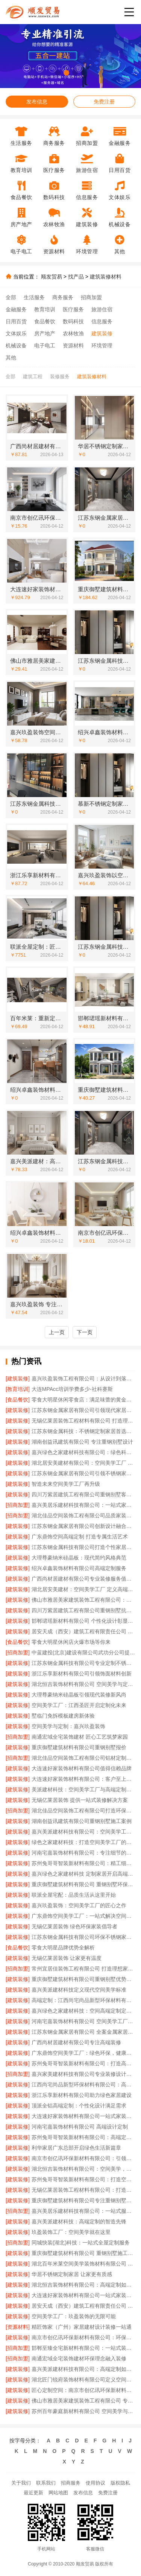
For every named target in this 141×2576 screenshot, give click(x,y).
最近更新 (33, 2492)
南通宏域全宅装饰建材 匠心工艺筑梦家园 (80, 1737)
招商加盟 (91, 297)
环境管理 (101, 345)
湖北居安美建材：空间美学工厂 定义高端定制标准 (83, 1589)
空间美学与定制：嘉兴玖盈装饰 (68, 1726)
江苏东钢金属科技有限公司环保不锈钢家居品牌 (83, 1937)
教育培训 (44, 309)
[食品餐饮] (18, 1400)
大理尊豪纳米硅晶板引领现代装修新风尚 (79, 1695)
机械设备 (16, 345)
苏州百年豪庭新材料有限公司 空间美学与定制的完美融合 (83, 2411)
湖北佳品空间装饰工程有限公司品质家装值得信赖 (83, 1515)
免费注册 (104, 102)
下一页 (84, 1332)
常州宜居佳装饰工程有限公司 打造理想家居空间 (83, 1969)
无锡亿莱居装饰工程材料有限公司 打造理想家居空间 (83, 1421)
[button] (58, 73)
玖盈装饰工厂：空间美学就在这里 (71, 2232)
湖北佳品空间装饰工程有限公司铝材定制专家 (83, 1758)
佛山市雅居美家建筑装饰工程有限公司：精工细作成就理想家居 (83, 1600)
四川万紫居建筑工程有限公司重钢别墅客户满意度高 (83, 1494)
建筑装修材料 (105, 277)
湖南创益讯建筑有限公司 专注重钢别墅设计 (82, 1442)
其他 (11, 357)
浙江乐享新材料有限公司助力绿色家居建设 (82, 2095)
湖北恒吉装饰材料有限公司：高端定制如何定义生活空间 (83, 2285)
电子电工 (44, 345)
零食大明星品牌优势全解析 (63, 1948)
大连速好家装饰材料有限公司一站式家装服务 (83, 2116)
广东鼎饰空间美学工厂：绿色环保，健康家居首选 (83, 2053)
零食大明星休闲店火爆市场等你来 (71, 1642)
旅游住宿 (101, 309)
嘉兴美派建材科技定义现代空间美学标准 (79, 1990)
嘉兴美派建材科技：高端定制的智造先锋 (79, 2221)
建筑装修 (101, 333)
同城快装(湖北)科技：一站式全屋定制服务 (81, 2243)
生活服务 (34, 297)
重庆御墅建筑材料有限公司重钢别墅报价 (79, 1747)
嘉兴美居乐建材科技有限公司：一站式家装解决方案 (83, 1505)
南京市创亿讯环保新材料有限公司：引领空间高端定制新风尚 (83, 2158)
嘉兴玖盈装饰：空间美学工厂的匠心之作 (79, 1905)
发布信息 (36, 102)
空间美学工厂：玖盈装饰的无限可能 (74, 2316)
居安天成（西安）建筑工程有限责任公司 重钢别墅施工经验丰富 (83, 1631)
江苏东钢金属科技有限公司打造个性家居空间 (83, 1547)
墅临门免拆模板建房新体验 (63, 1716)
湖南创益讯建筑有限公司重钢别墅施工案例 (82, 1821)
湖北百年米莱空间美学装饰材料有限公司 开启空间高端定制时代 (83, 2264)
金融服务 (16, 309)
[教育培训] (18, 1389)
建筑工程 (32, 376)
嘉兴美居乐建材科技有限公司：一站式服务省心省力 (83, 2211)
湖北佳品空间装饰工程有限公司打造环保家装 (83, 1811)
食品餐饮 (44, 321)
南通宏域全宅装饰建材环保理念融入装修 (79, 2358)
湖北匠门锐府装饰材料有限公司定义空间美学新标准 (83, 2380)
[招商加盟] (18, 1505)
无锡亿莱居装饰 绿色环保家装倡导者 (74, 1926)
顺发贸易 (51, 277)
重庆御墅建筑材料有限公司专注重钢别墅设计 (83, 2200)
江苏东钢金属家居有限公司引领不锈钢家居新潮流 (83, 1473)
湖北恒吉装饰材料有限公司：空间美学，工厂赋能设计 (83, 2169)
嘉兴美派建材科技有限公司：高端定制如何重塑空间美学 (83, 2369)
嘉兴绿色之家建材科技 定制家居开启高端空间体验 (83, 1874)
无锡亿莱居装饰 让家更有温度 (67, 1958)
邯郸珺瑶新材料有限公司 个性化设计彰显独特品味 (83, 1621)
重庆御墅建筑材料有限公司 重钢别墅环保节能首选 (83, 1884)
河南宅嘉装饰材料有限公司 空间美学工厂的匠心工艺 (83, 2021)
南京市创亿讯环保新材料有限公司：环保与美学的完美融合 (83, 2337)
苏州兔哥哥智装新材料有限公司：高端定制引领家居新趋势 (83, 2137)
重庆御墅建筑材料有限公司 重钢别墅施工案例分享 (83, 2253)
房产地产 (44, 333)
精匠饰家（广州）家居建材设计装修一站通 (82, 2327)
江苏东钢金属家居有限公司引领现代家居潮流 (83, 1410)
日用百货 (16, 321)
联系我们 (46, 2483)
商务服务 (62, 297)
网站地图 (58, 2492)
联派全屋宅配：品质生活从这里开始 (74, 1895)
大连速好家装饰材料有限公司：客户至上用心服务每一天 (83, 1779)
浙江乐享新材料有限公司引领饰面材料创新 (82, 1674)
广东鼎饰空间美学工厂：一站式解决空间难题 (83, 1916)
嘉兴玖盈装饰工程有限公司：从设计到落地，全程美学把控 (83, 1378)
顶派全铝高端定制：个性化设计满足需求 (79, 2106)
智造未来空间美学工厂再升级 (66, 1484)
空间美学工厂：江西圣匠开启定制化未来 (79, 1705)
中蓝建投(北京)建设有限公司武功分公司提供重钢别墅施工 (83, 1652)
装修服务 (60, 376)
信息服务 (101, 321)
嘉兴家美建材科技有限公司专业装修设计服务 (83, 2074)
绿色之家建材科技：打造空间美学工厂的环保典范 (83, 1842)
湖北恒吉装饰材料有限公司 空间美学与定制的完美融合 (83, 1684)
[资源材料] (18, 2327)
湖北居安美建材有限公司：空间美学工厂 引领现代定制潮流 (83, 1463)
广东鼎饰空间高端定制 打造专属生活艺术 (80, 1537)
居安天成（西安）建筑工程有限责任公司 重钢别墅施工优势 (83, 2306)
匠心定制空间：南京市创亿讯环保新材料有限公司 (83, 2390)
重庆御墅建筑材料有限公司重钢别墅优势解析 (83, 1979)
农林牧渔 (73, 333)
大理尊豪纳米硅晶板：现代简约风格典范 (79, 1558)
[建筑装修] (18, 1378)
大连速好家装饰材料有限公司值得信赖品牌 (82, 1768)
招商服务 (70, 2483)
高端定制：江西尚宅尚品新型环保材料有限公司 (83, 2000)
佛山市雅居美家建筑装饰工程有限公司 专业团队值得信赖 (83, 2401)
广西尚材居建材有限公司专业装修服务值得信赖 (83, 1579)
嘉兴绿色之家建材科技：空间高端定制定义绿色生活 (83, 2011)
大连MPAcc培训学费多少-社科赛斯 (72, 1389)
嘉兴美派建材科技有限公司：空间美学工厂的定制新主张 (83, 1832)
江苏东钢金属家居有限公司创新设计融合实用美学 (83, 1526)
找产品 (76, 277)
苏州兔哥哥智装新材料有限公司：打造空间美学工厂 (83, 2179)
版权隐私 (120, 2483)
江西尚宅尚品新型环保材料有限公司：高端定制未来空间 (83, 2084)
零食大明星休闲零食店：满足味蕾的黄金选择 (83, 1400)
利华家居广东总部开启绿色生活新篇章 (76, 2148)
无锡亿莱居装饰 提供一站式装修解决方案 (80, 1800)
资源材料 (73, 345)
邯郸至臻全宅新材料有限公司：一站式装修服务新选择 (83, 2348)
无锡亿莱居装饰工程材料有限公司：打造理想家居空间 (83, 2190)
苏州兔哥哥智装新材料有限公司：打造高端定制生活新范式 (83, 2063)
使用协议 (95, 2483)
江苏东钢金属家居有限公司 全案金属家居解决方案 (83, 2032)
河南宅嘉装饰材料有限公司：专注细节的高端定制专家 (83, 1853)
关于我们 (21, 2483)
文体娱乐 (16, 333)
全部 (11, 297)
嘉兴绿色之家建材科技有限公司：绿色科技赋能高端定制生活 (83, 1452)
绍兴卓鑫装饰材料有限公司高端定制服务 (79, 1568)
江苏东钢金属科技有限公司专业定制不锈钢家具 (83, 1663)
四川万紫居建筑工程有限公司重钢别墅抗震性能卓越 (83, 1610)
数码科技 (73, 321)
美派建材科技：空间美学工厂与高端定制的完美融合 (83, 1789)
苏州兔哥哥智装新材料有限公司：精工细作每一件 (83, 1863)
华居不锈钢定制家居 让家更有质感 (72, 2274)
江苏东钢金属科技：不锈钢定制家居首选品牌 (83, 1431)
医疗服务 (73, 309)
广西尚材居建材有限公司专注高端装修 (76, 2042)
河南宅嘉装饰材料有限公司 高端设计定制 (80, 2127)
